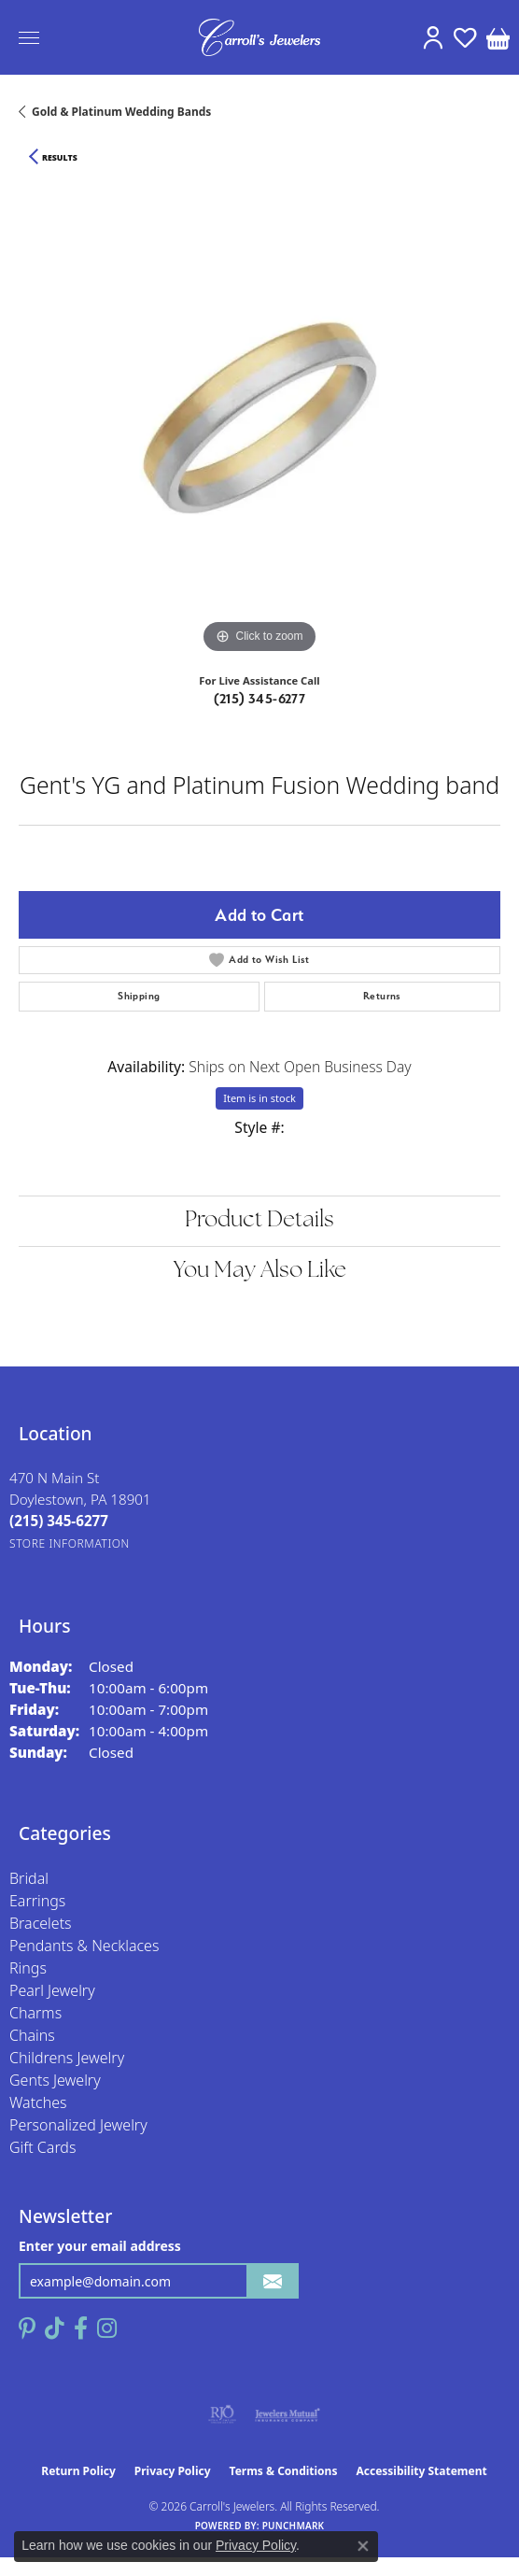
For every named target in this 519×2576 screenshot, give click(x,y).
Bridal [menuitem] (29, 1878)
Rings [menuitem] (28, 1968)
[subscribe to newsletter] (272, 2281)
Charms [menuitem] (35, 2013)
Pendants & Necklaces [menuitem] (84, 1945)
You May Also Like (260, 1271)
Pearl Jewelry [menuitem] (52, 1990)
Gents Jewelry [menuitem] (55, 2080)
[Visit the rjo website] (222, 2414)
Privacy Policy (172, 2471)
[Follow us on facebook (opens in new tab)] (81, 2328)
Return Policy (78, 2471)
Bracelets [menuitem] (40, 1923)
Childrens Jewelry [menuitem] (66, 2057)
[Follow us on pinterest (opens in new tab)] (27, 2328)
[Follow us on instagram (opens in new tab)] (107, 2328)
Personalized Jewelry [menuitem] (78, 2125)
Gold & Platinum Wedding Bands (121, 112)
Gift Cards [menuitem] (42, 2147)
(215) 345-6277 (260, 698)
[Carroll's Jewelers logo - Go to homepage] (259, 37)
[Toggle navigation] (29, 38)
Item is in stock (259, 1098)
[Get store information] (69, 1543)
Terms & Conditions (284, 2471)
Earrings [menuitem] (37, 1900)
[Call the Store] (58, 1520)
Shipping (139, 996)
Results (59, 157)
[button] (432, 37)
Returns (382, 996)
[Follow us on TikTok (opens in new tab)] (54, 2328)
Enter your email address (100, 2246)
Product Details (259, 1221)
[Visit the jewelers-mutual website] (287, 2414)
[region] (259, 417)
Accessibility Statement (421, 2471)
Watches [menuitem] (38, 2102)
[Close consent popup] (363, 2546)
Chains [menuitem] (32, 2035)
